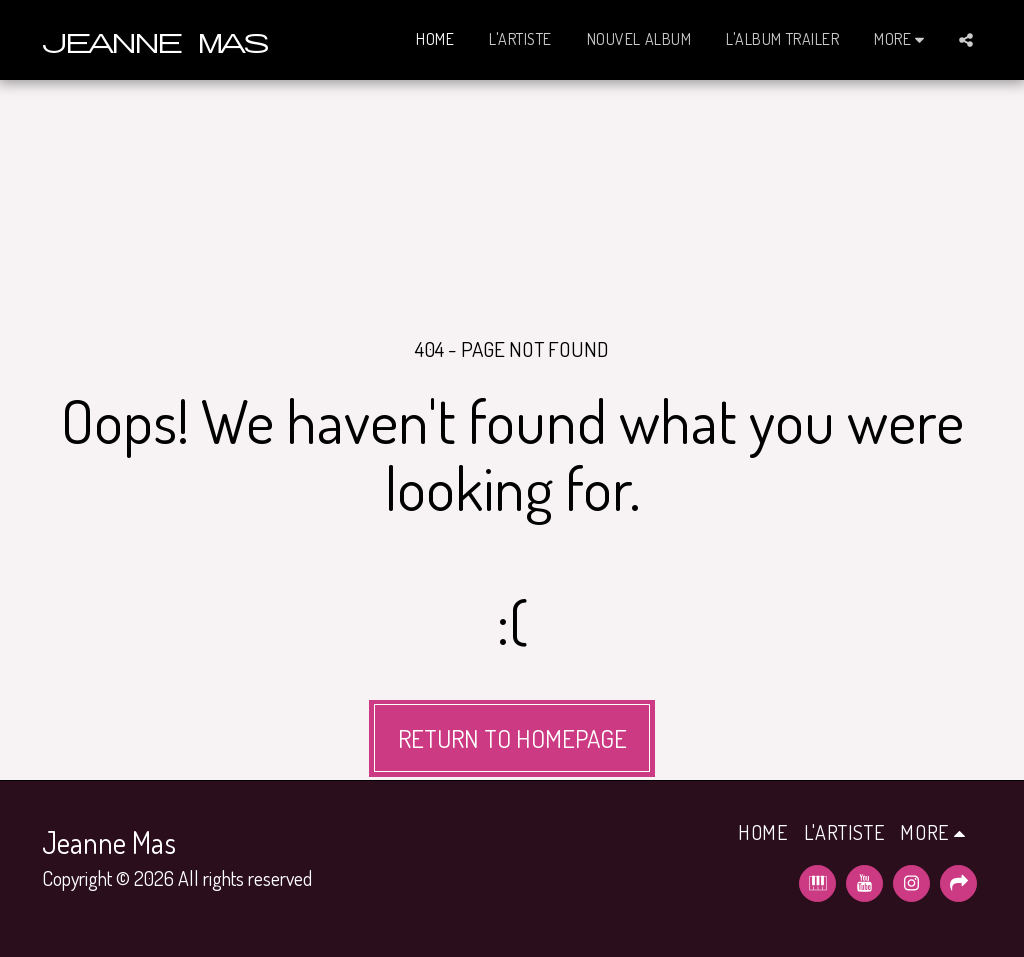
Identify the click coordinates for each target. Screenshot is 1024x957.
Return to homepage (512, 738)
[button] (966, 40)
